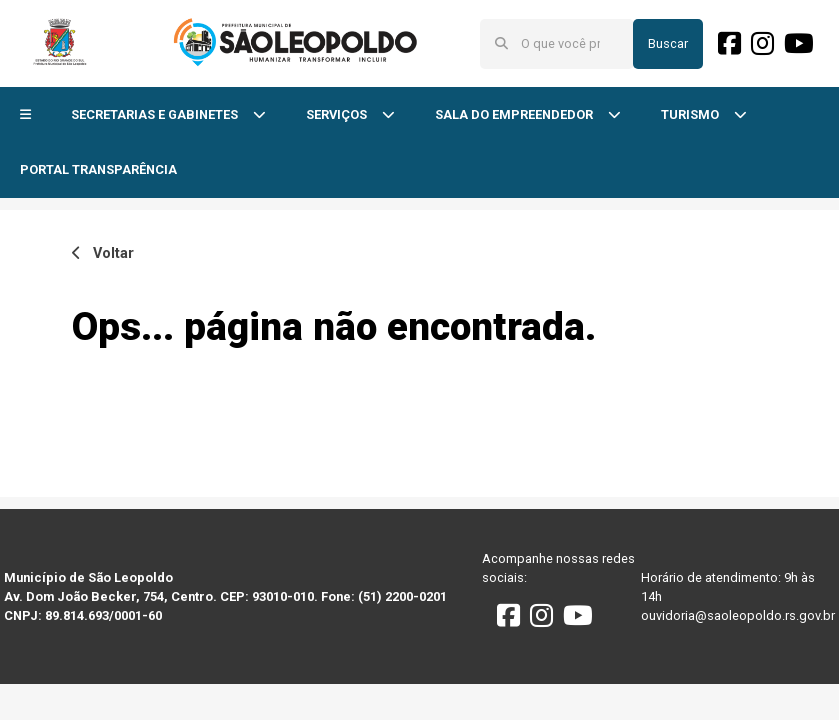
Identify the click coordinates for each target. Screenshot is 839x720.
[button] (25, 115)
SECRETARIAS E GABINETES (156, 114)
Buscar (668, 43)
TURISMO (691, 114)
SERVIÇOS (338, 114)
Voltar (103, 253)
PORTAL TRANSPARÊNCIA (98, 169)
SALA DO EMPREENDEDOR (515, 114)
